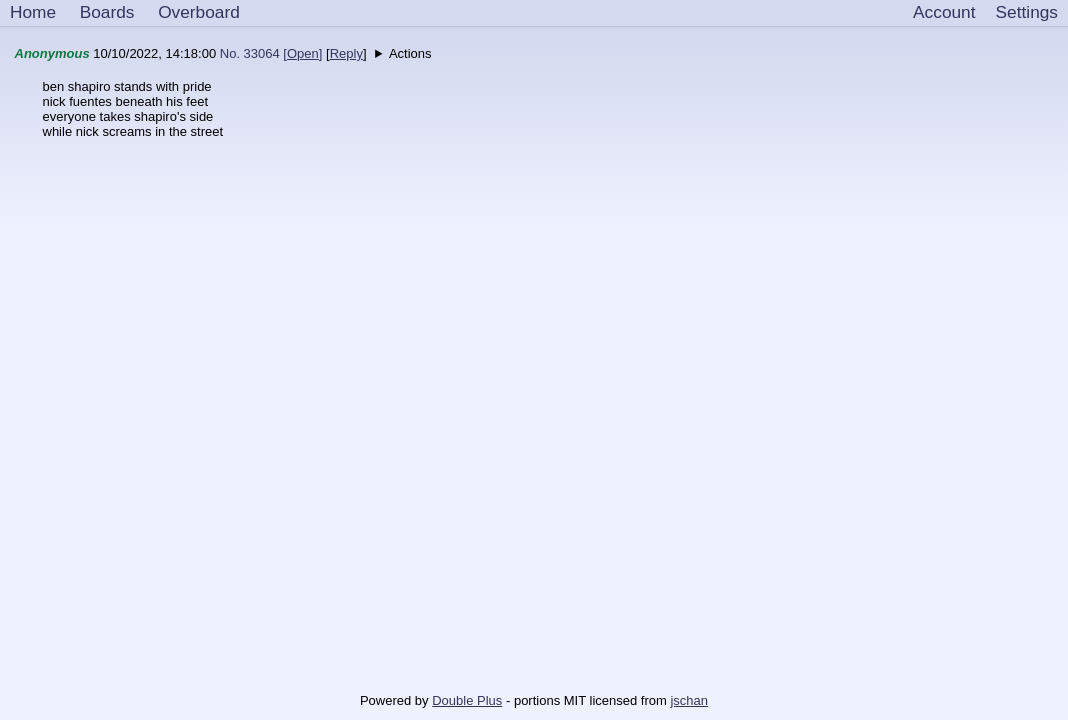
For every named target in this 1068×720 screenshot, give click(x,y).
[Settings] (1027, 13)
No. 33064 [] (271, 53)
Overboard (199, 12)
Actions (410, 53)
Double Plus (467, 700)
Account (944, 12)
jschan (689, 700)
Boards (107, 12)
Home (33, 12)
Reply (346, 53)
